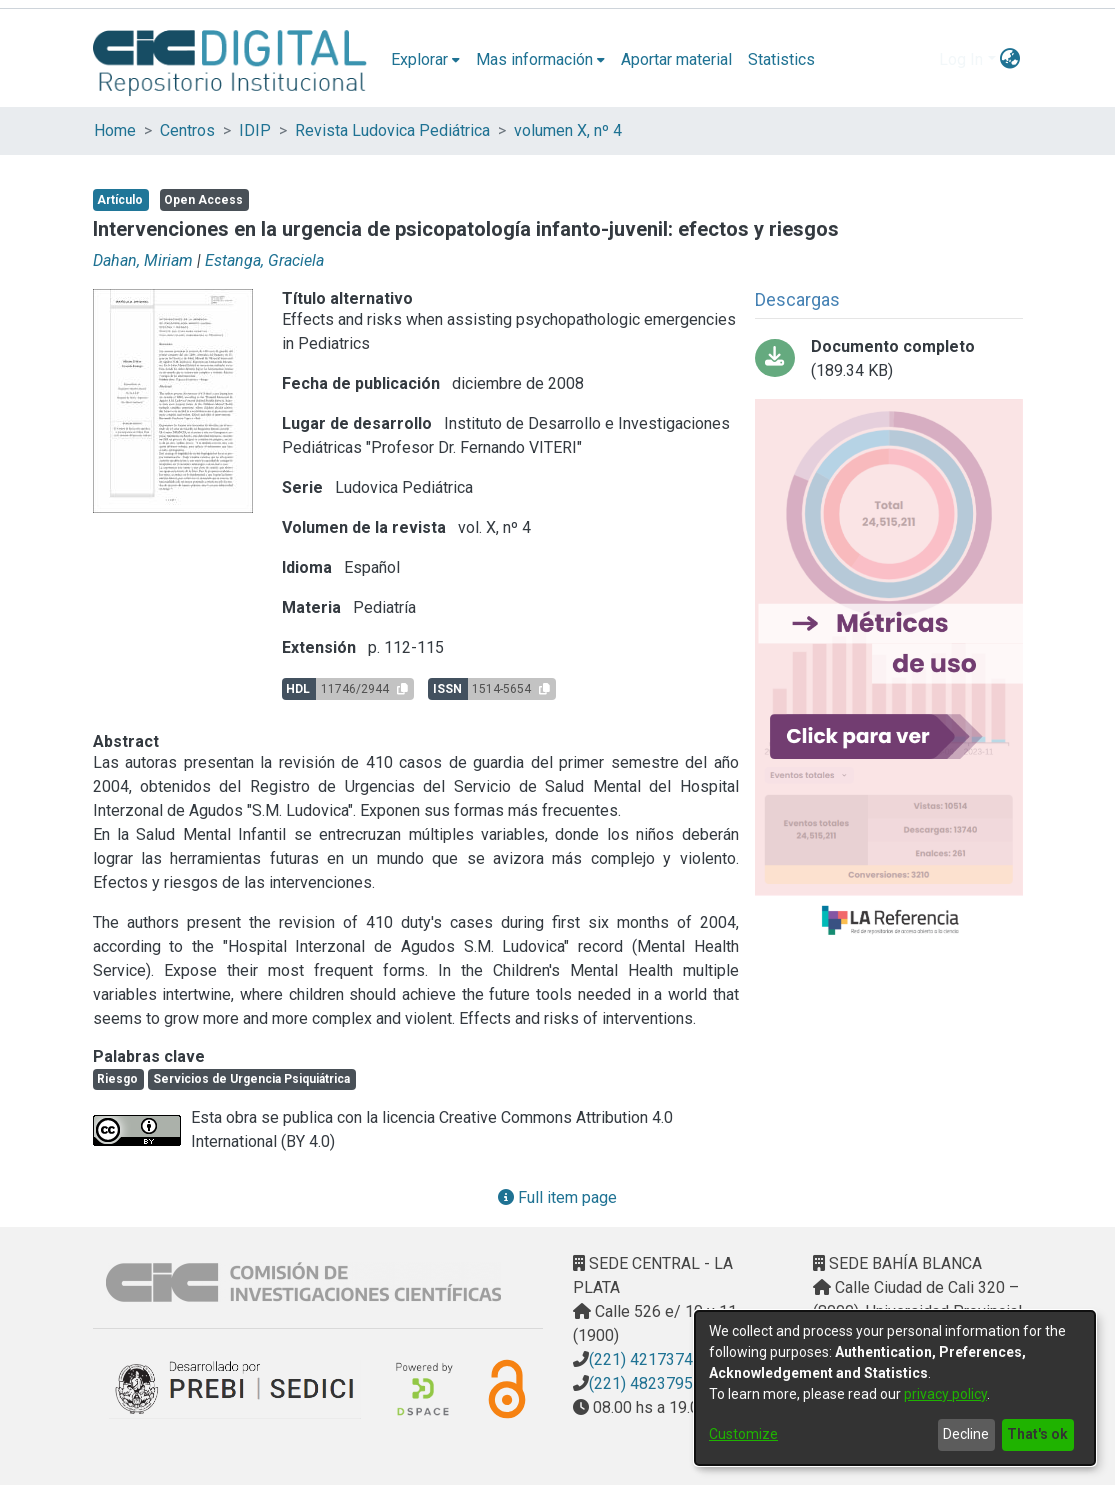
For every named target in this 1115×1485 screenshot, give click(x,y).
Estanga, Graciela (264, 260)
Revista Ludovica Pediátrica (392, 130)
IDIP (255, 130)
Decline (966, 1434)
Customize (743, 1434)
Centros (187, 130)
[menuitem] (425, 60)
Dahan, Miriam (143, 260)
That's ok (1037, 1434)
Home (115, 130)
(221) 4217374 (641, 1359)
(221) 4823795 (641, 1383)
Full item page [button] (557, 1197)
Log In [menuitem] (961, 59)
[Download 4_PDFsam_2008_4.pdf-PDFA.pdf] (889, 359)
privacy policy (945, 1394)
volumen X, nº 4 (568, 130)
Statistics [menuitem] (781, 59)
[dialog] (895, 1388)
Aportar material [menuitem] (676, 59)
